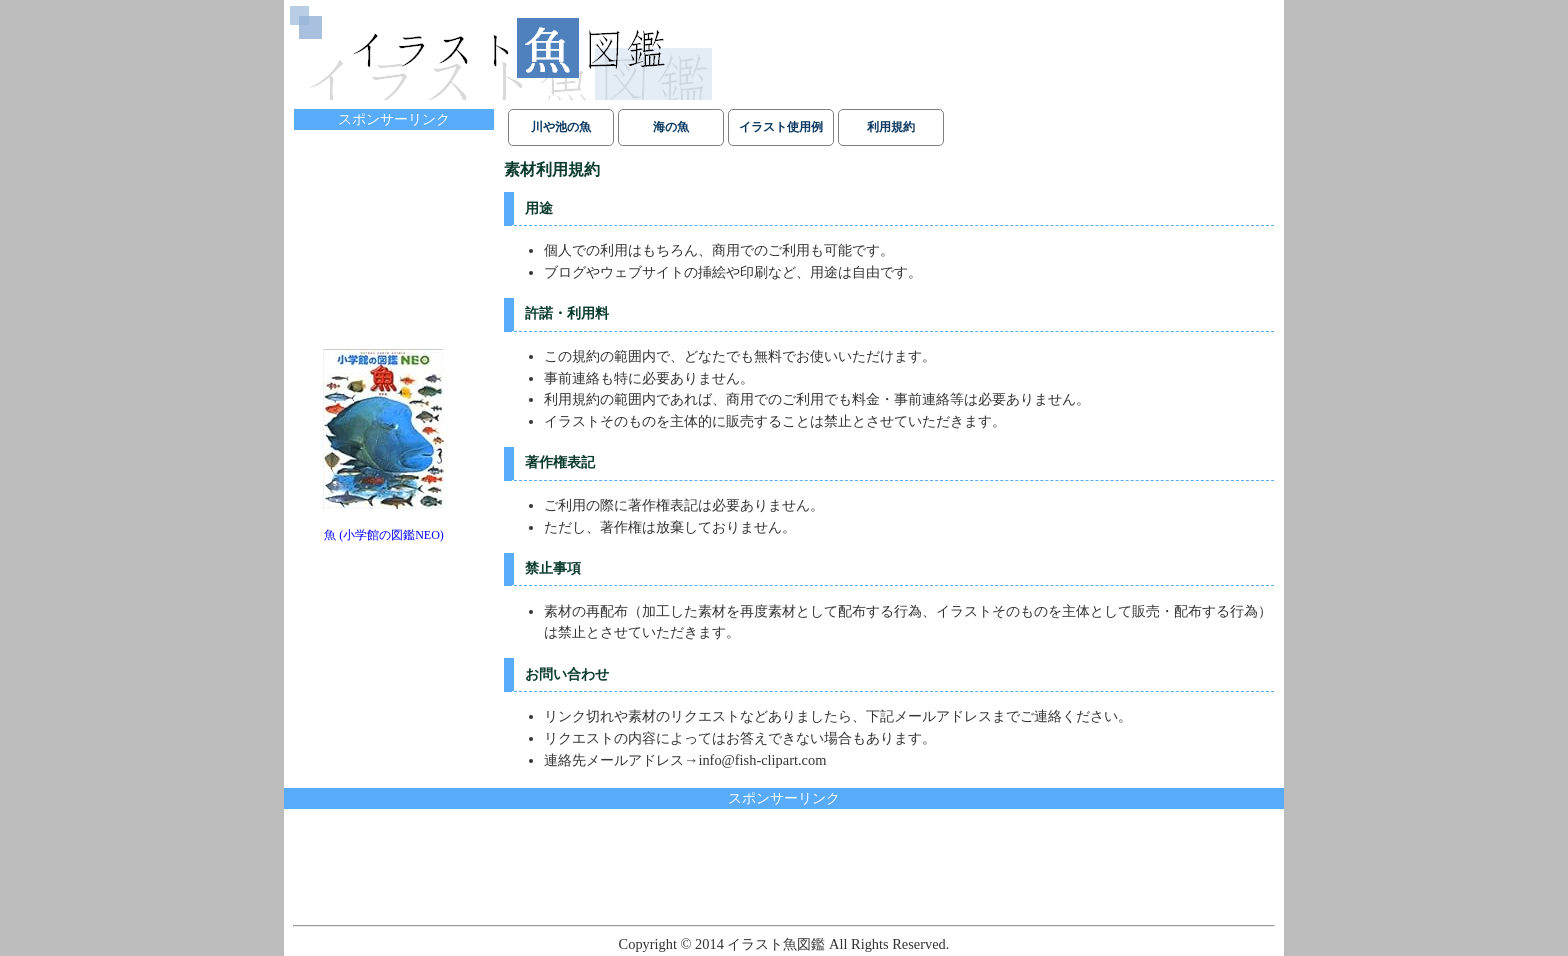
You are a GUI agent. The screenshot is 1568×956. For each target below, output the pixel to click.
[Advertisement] (394, 232)
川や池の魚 (561, 127)
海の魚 (671, 127)
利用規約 (891, 127)
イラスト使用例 (781, 127)
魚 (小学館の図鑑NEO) (384, 535)
